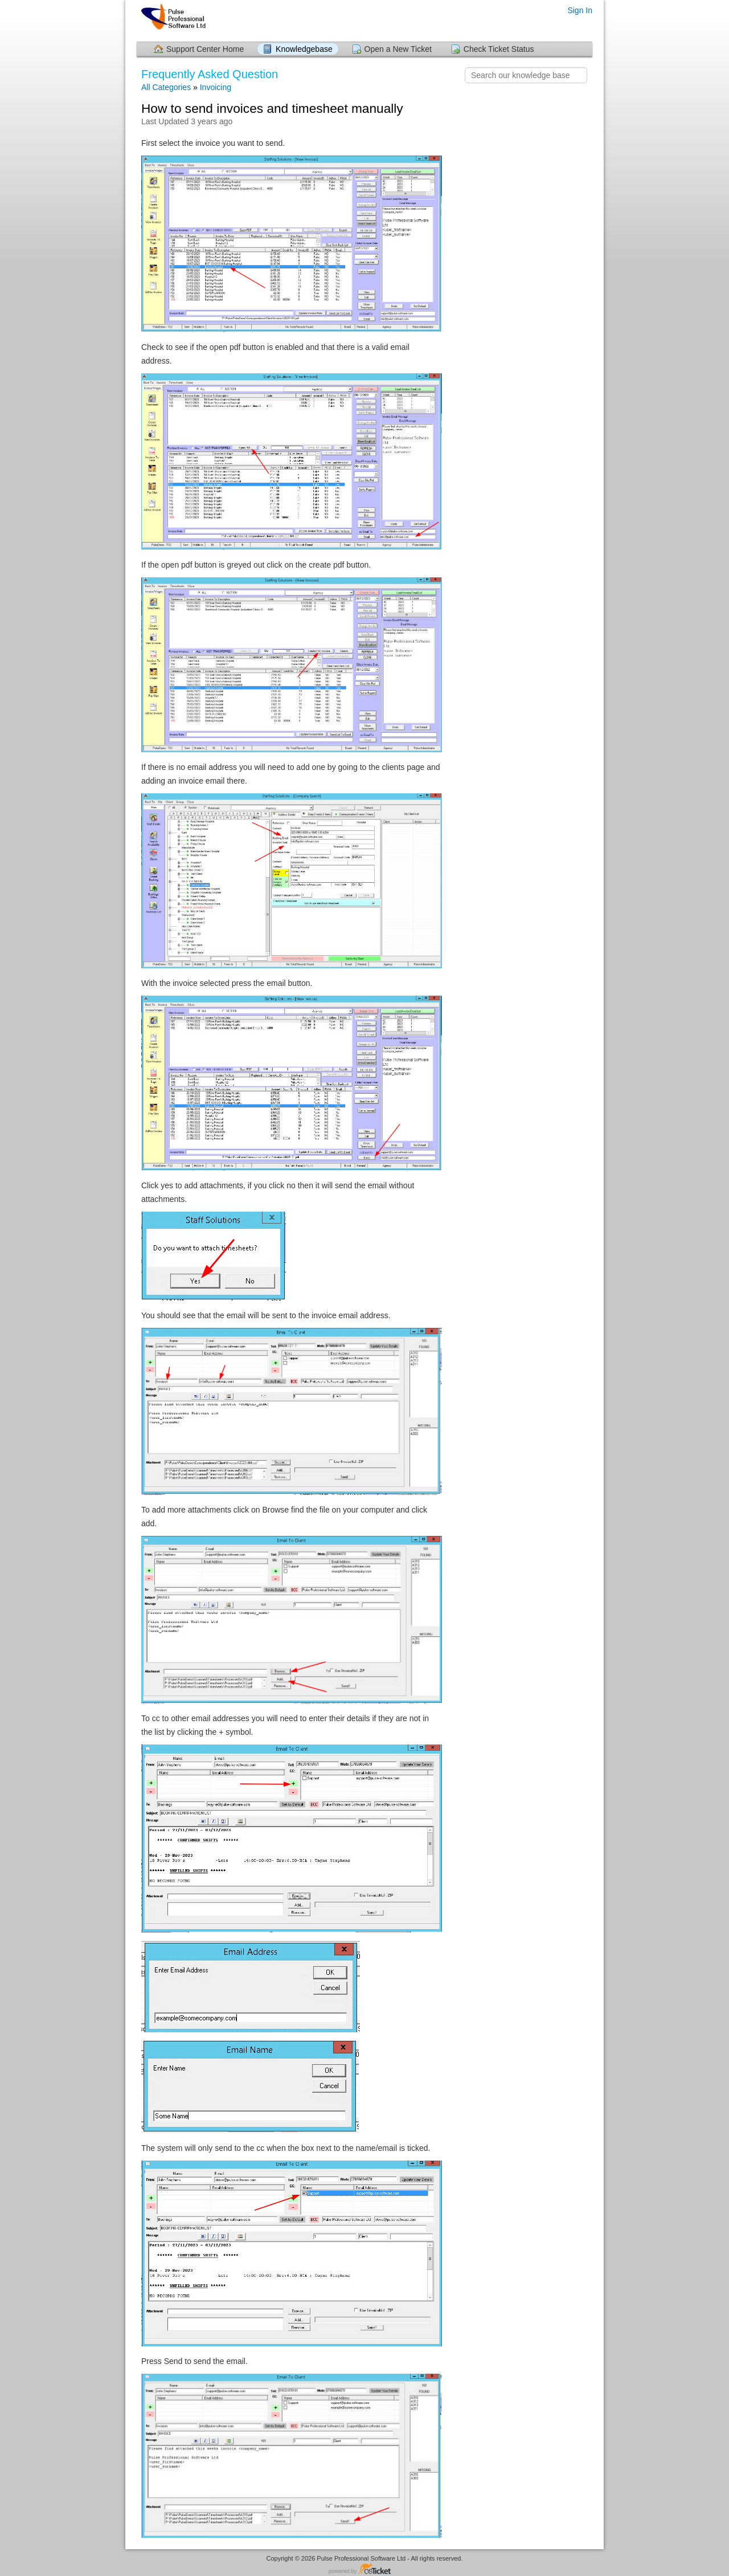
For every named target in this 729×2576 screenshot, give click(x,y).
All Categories (166, 87)
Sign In (579, 10)
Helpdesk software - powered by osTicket (364, 2569)
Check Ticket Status (499, 49)
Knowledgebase (304, 49)
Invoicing (215, 87)
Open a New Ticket (398, 49)
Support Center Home (205, 49)
